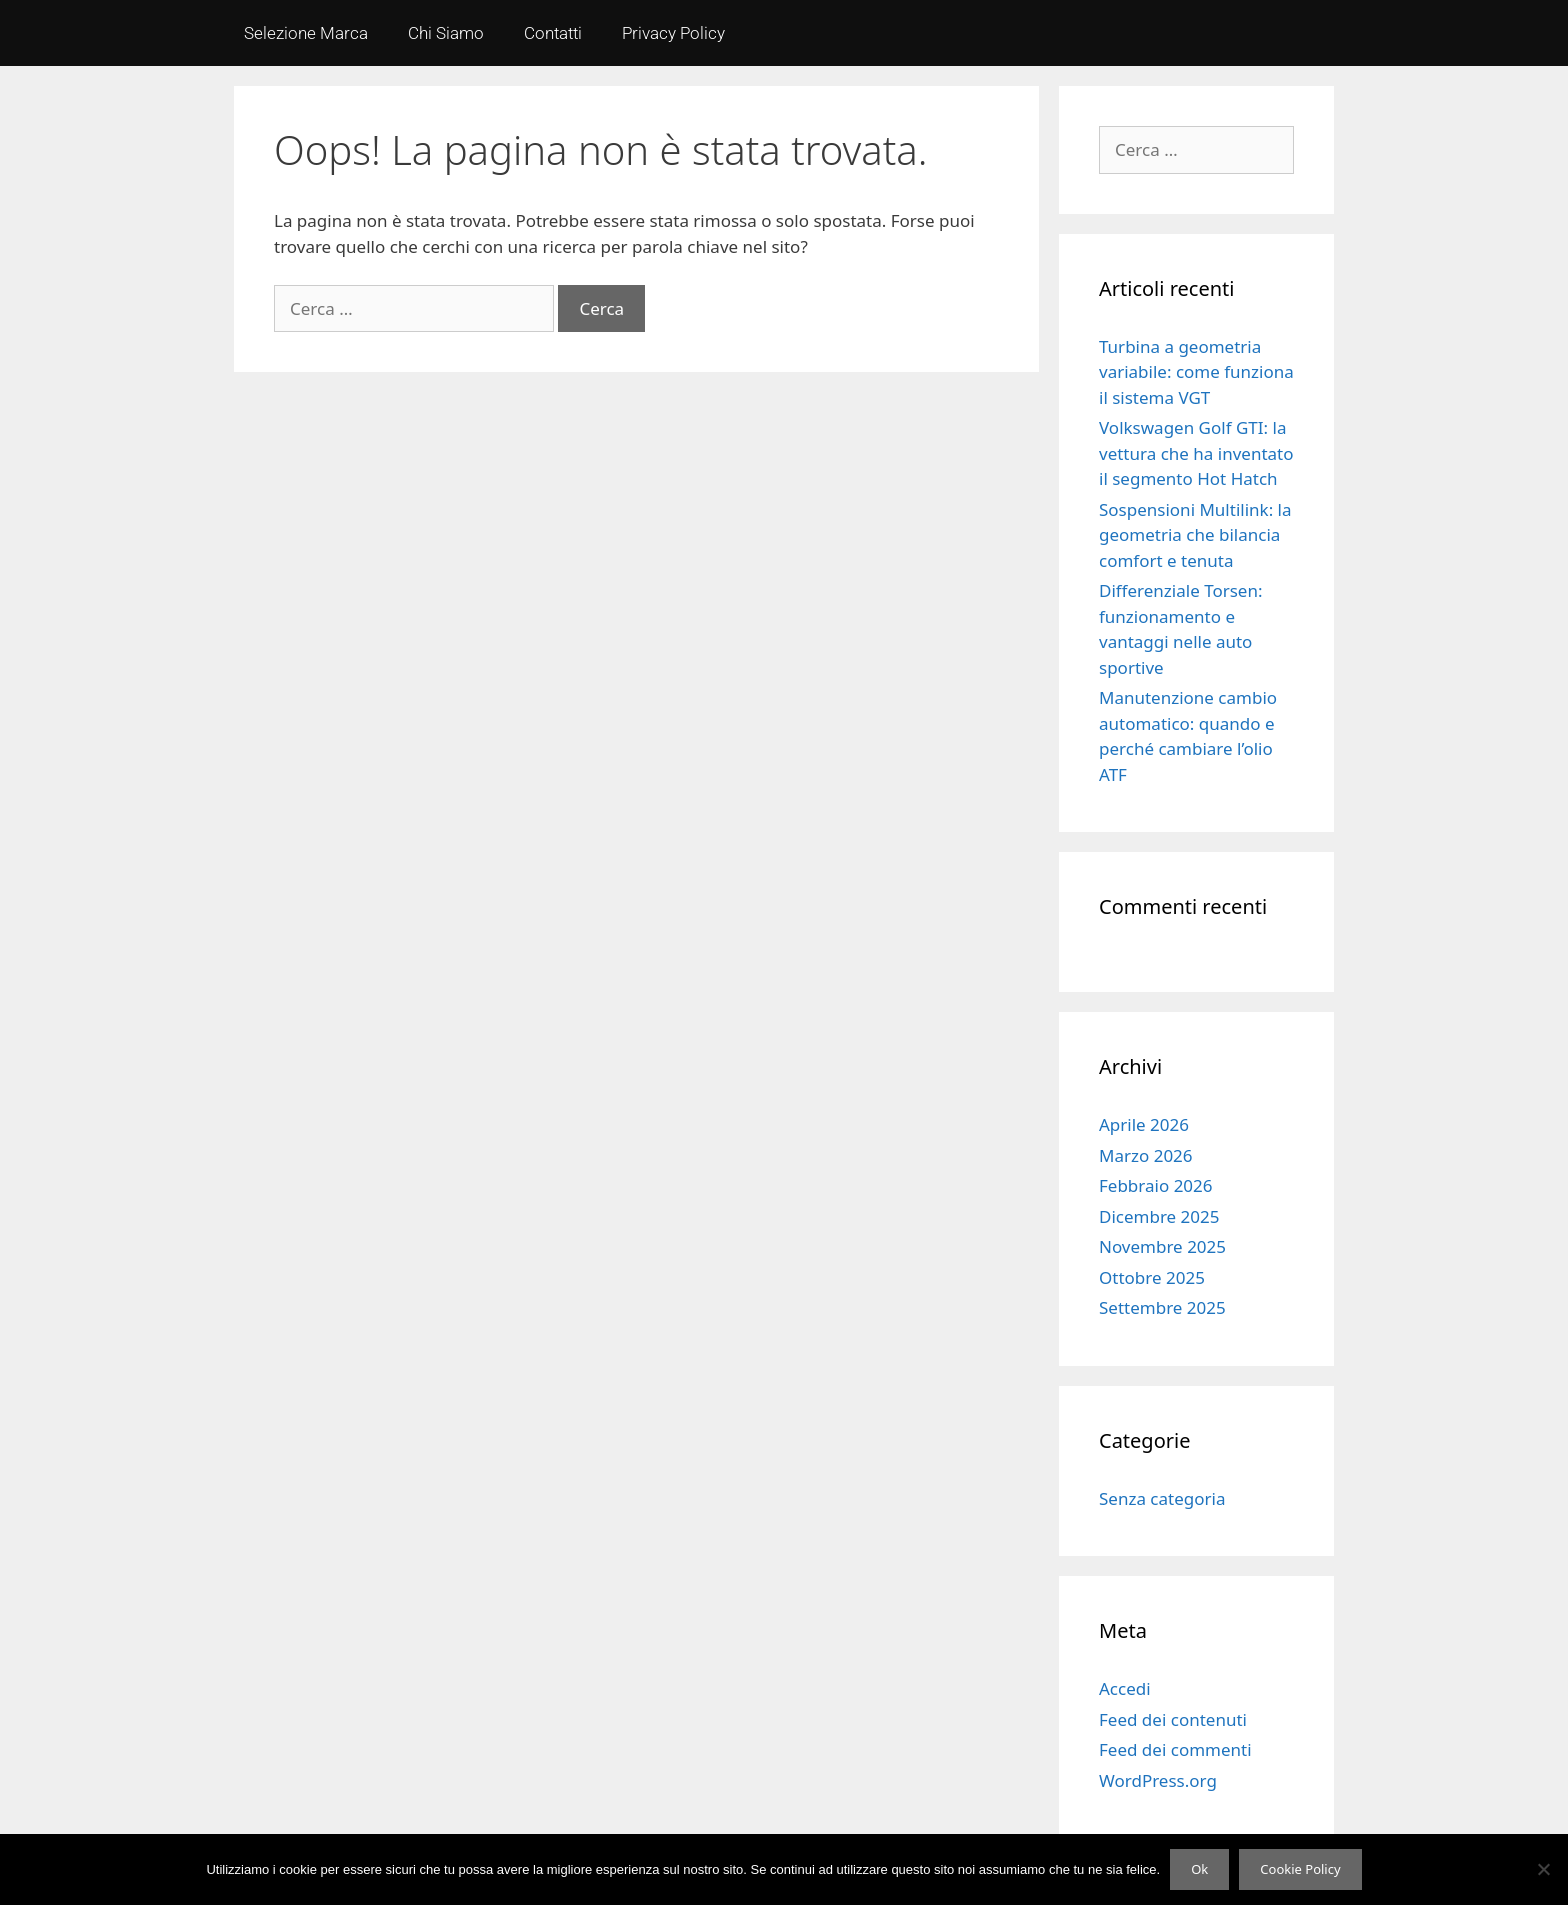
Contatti (553, 33)
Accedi (1125, 1688)
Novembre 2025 (1162, 1246)
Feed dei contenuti (1173, 1719)
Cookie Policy (1300, 1869)
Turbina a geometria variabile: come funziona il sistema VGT (1196, 372)
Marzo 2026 (1146, 1155)
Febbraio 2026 (1156, 1185)
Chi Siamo (446, 33)
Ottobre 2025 (1152, 1277)
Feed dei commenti (1175, 1749)
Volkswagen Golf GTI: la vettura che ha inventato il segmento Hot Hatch (1196, 453)
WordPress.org (1158, 1780)
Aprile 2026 (1144, 1124)
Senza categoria (1162, 1498)
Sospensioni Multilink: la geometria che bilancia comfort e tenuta (1195, 535)
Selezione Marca (306, 33)
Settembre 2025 (1162, 1307)
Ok (1199, 1869)
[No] (1543, 1869)
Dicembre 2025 (1159, 1216)
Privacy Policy (673, 33)
